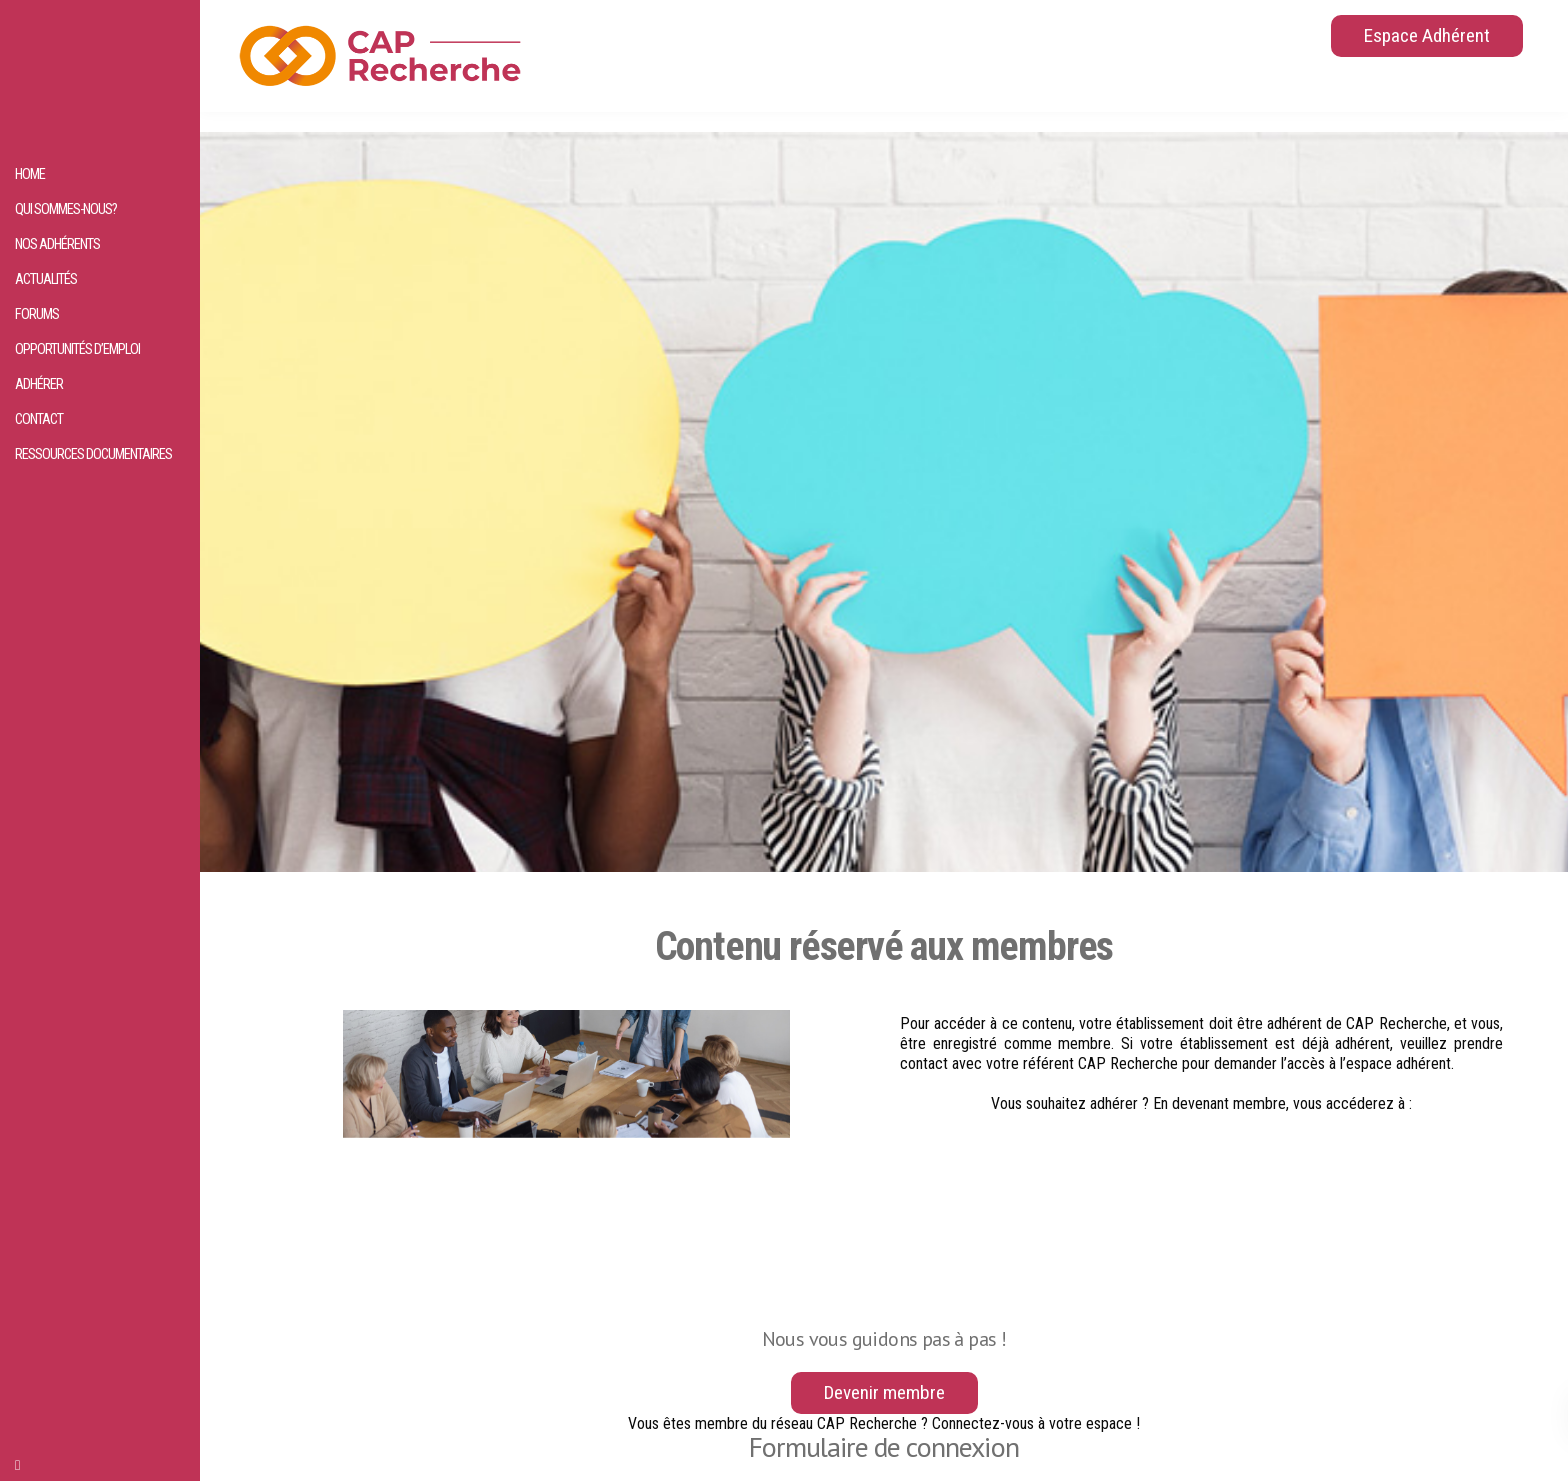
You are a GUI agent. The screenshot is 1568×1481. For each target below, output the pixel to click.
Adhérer (39, 384)
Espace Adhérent (1427, 35)
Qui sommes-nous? (66, 209)
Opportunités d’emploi (77, 349)
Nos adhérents (57, 244)
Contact (39, 419)
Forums (37, 314)
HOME (30, 174)
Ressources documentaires (93, 454)
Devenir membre (884, 1392)
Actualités (46, 279)
